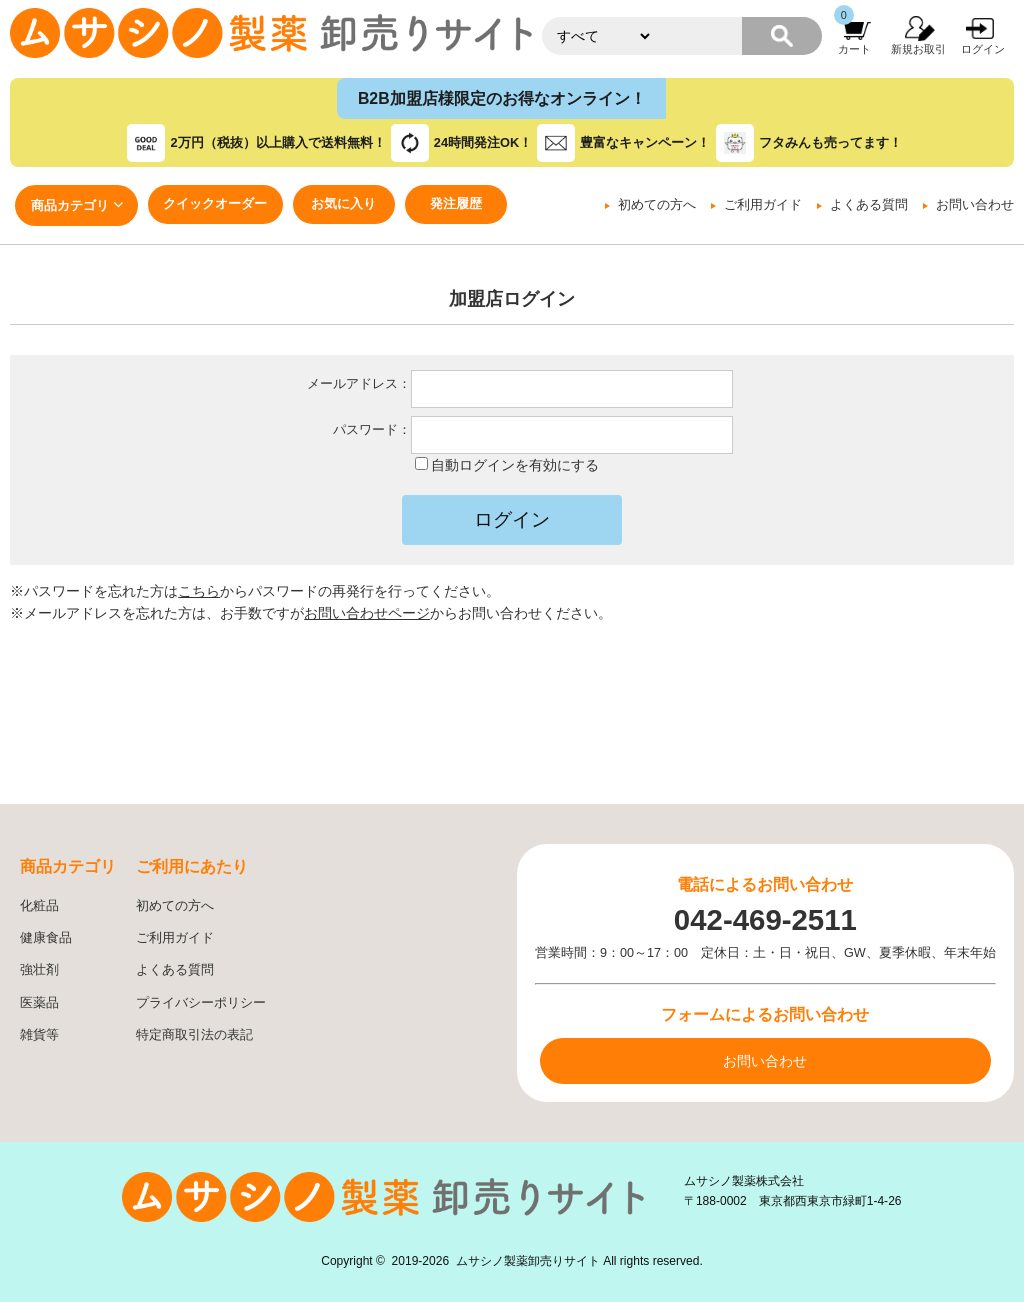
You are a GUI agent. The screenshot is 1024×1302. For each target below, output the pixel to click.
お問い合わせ (975, 205)
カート (854, 49)
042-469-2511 (765, 919)
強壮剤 (39, 970)
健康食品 (46, 938)
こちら (199, 591)
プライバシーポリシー (201, 1003)
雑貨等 (39, 1035)
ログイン (983, 49)
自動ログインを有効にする (515, 465)
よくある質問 (869, 205)
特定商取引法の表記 (194, 1035)
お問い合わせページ (367, 613)
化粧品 (39, 906)
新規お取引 (918, 49)
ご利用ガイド (763, 205)
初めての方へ (657, 205)
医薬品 (39, 1003)
